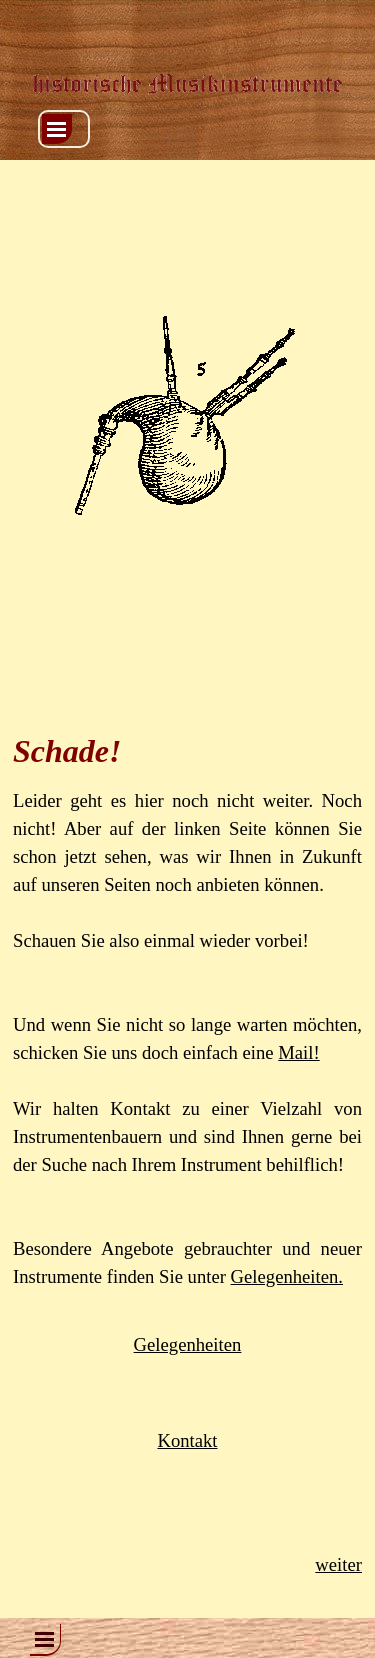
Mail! (298, 1052)
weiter (338, 1564)
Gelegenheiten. (287, 1276)
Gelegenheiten (188, 1344)
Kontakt (187, 1440)
